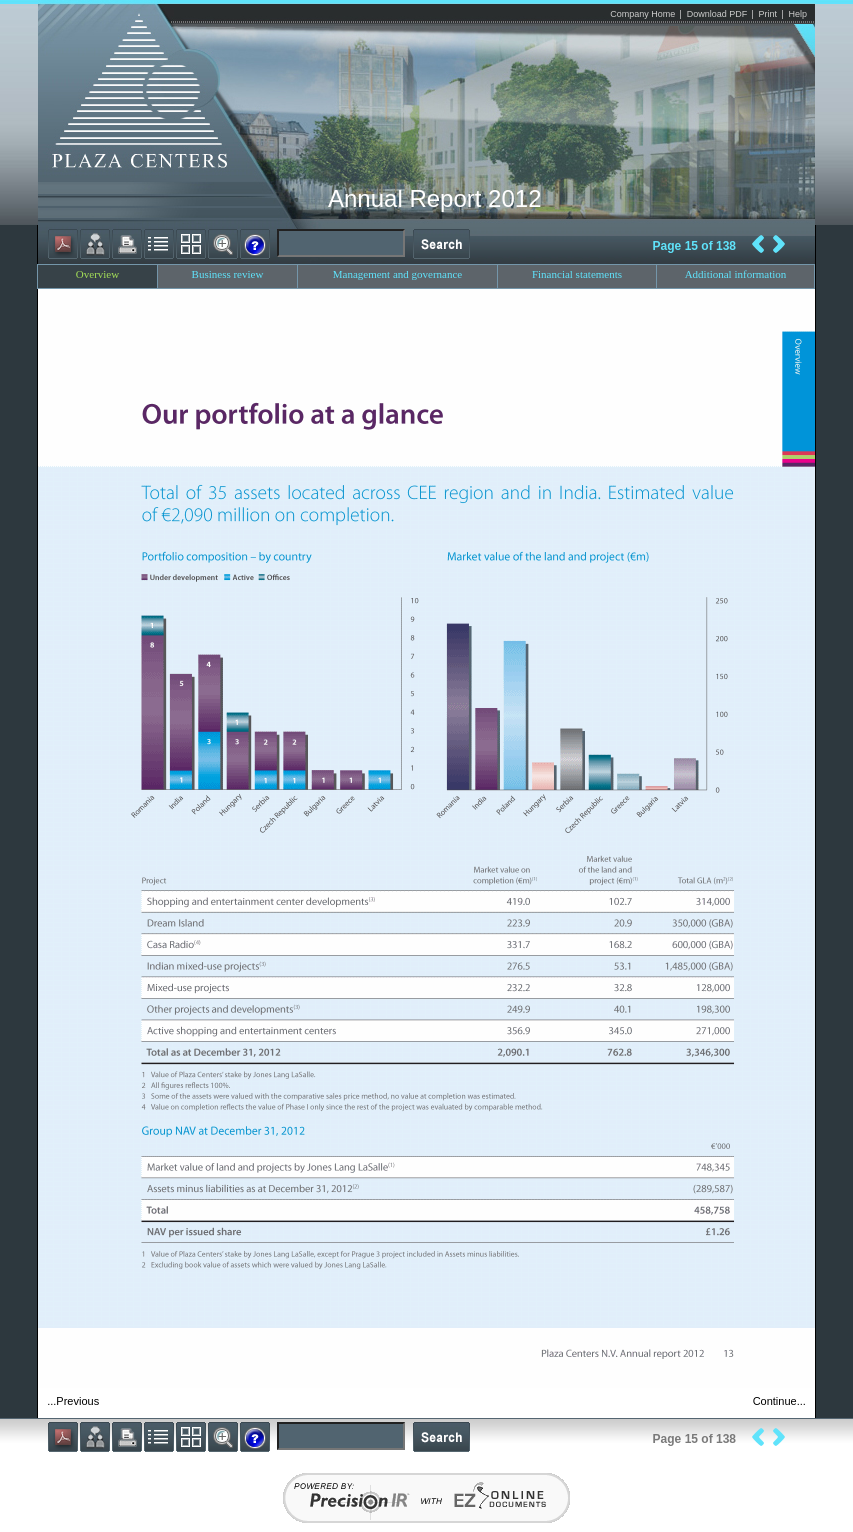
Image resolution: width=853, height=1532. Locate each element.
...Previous (73, 1401)
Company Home (642, 14)
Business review (228, 274)
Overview (97, 274)
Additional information (736, 274)
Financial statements (577, 274)
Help (797, 14)
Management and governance (398, 274)
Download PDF (717, 14)
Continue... (779, 1401)
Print (768, 14)
